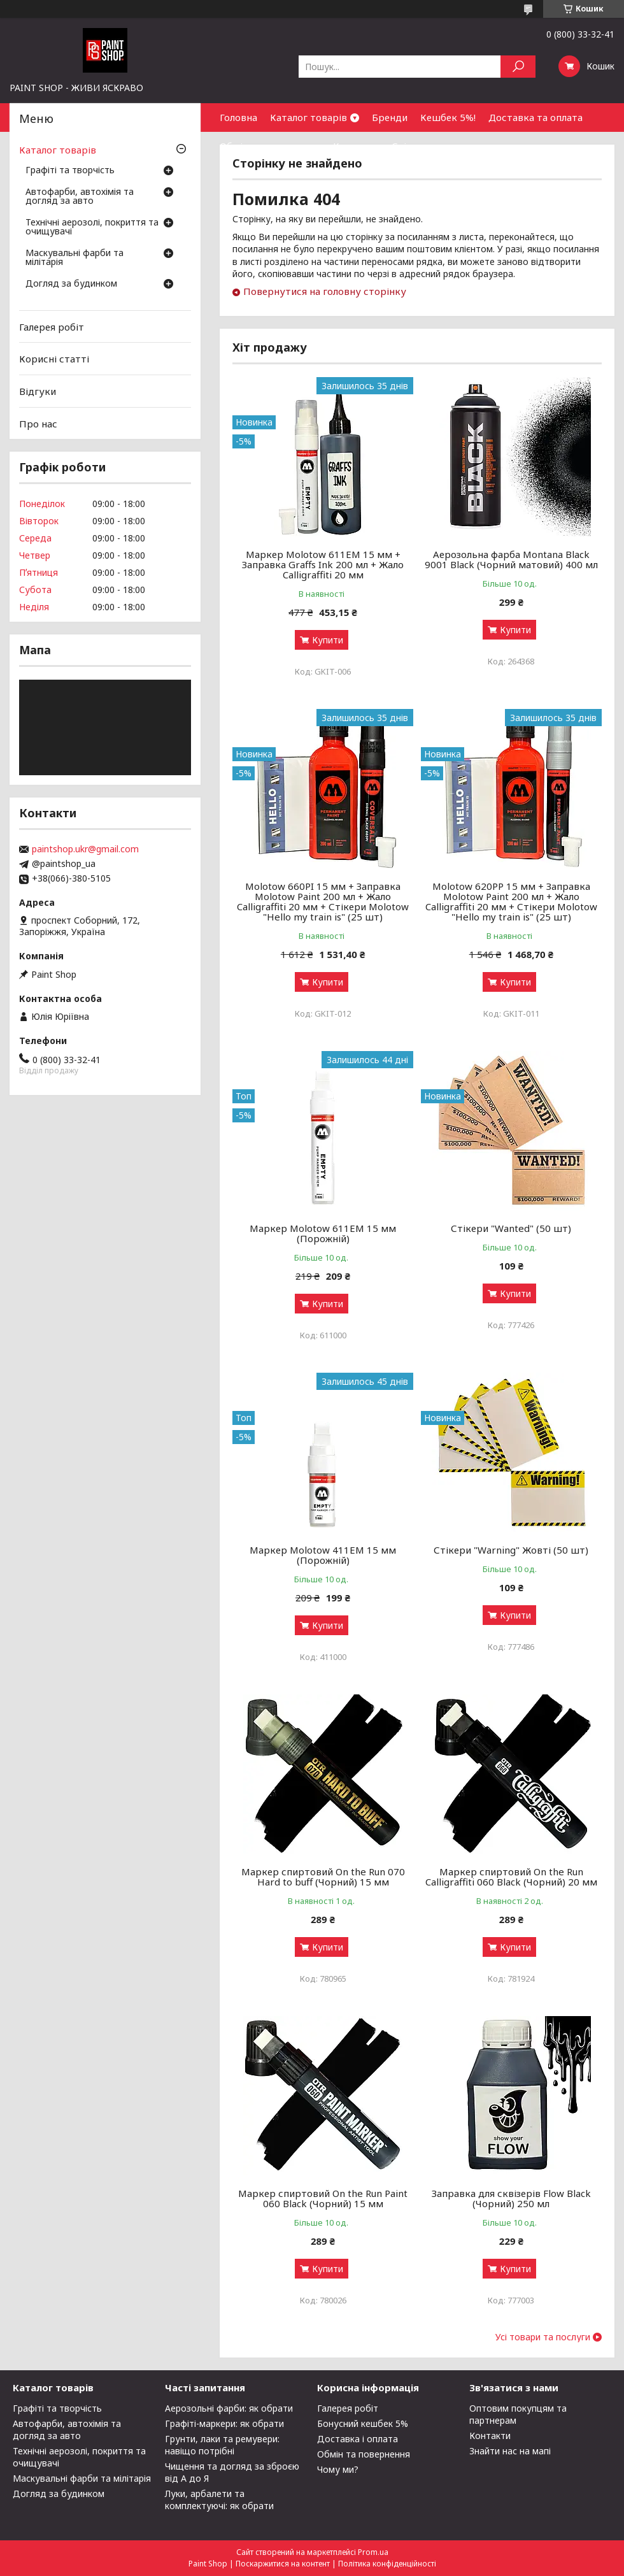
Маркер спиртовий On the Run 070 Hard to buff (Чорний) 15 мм (323, 1876)
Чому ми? (337, 2469)
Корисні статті (54, 358)
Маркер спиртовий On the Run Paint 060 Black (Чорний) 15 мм (323, 2198)
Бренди (390, 117)
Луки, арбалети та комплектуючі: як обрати (219, 2499)
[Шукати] (517, 66)
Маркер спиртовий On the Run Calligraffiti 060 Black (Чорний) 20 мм (511, 1876)
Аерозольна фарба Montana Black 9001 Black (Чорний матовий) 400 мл (511, 559)
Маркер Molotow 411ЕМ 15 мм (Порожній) (323, 1555)
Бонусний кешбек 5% (362, 2423)
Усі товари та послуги (542, 2337)
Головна (238, 117)
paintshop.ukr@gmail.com (85, 849)
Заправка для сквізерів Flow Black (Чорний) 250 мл (511, 2198)
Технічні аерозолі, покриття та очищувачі (92, 227)
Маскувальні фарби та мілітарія (74, 258)
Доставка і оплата (357, 2439)
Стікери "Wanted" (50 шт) (511, 1228)
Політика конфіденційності (387, 2563)
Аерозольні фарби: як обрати (229, 2408)
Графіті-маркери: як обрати (224, 2423)
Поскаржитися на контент (283, 2563)
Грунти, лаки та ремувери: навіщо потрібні (222, 2445)
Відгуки (37, 391)
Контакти (356, 146)
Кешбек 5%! (448, 117)
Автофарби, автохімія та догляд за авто (79, 196)
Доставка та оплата (535, 117)
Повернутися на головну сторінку (324, 291)
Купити (327, 640)
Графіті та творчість (70, 171)
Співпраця (416, 146)
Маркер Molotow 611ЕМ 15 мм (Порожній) (323, 1233)
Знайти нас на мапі (510, 2451)
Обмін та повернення (270, 146)
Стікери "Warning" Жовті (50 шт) (511, 1550)
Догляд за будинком (71, 284)
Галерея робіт (51, 326)
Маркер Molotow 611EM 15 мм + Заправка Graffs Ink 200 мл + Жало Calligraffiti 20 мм (323, 564)
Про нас (38, 423)
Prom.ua (373, 2552)
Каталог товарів (308, 117)
